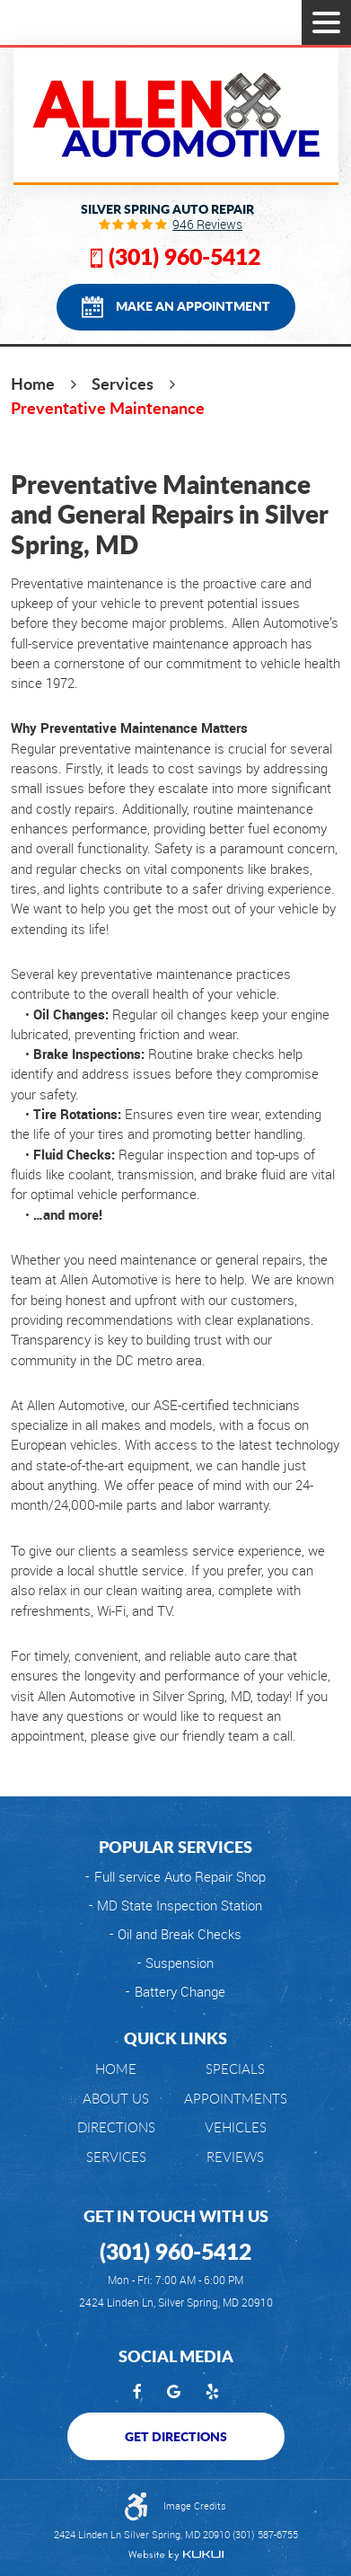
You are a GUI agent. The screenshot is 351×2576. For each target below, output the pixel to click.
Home (33, 383)
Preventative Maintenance (108, 408)
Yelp (212, 2393)
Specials (235, 2069)
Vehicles (236, 2127)
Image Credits (194, 2505)
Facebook (137, 2393)
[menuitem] (116, 2069)
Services (123, 383)
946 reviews (207, 224)
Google (173, 2393)
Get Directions (176, 2436)
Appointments (235, 2098)
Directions (116, 2127)
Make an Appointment (193, 305)
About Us (116, 2098)
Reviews (235, 2157)
